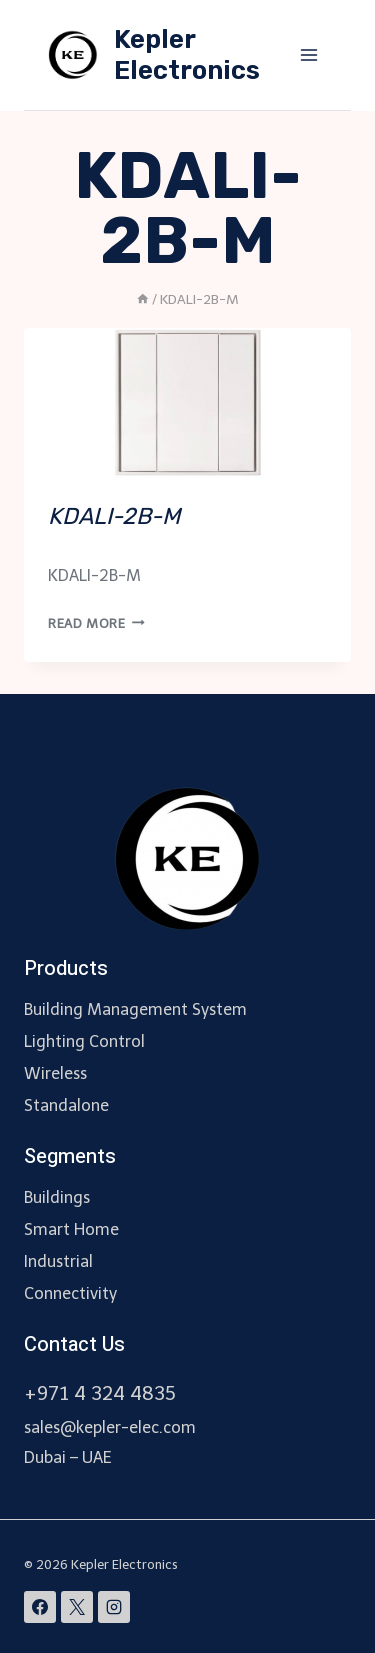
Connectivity (70, 1293)
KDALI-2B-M (114, 516)
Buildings (57, 1197)
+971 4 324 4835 (100, 1393)
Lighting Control (84, 1041)
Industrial (58, 1261)
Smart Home (71, 1229)
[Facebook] (40, 1607)
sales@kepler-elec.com (110, 1427)
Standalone (66, 1105)
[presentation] (187, 403)
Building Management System (135, 1009)
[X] (77, 1607)
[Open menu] (308, 54)
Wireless (55, 1073)
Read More (96, 623)
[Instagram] (114, 1607)
